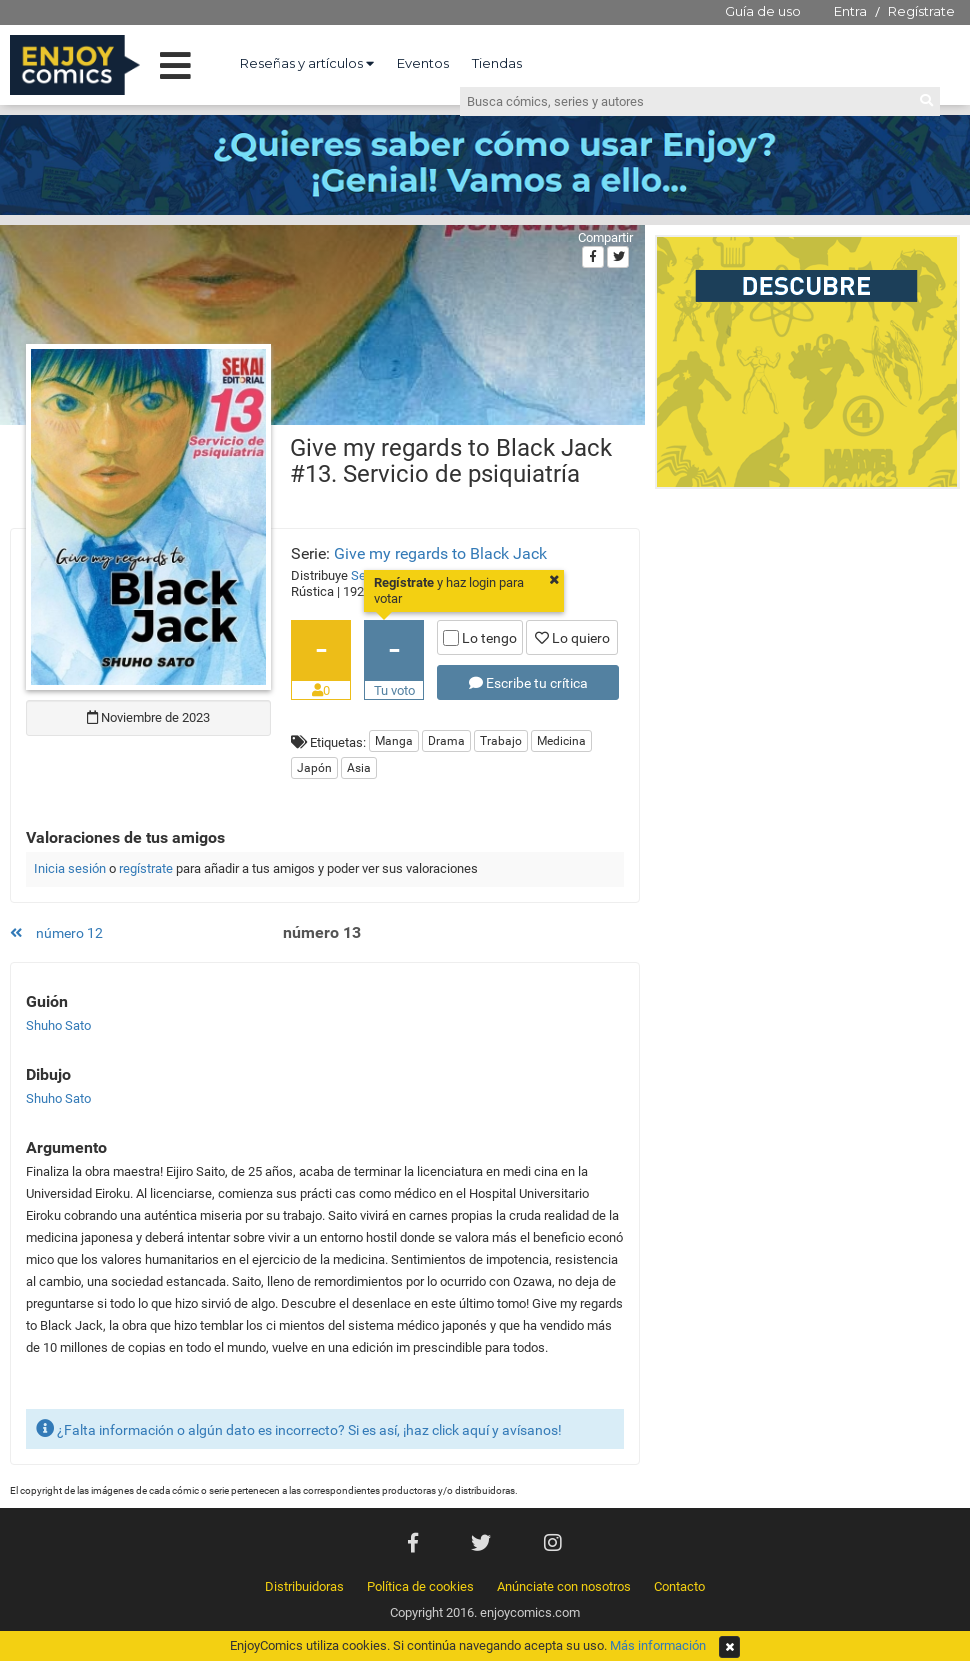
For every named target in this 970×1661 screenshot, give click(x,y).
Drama (446, 741)
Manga (394, 741)
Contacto (679, 1586)
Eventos (423, 63)
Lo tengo (480, 638)
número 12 (56, 933)
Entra (850, 11)
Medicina (561, 741)
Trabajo (501, 741)
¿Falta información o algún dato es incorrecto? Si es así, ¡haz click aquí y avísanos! (299, 1428)
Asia (359, 768)
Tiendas (497, 63)
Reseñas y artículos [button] (307, 63)
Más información (658, 1645)
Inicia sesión (70, 868)
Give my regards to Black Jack (440, 553)
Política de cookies (420, 1586)
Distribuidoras (304, 1586)
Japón (314, 768)
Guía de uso (763, 11)
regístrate (146, 868)
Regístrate (921, 11)
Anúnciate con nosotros (564, 1586)
